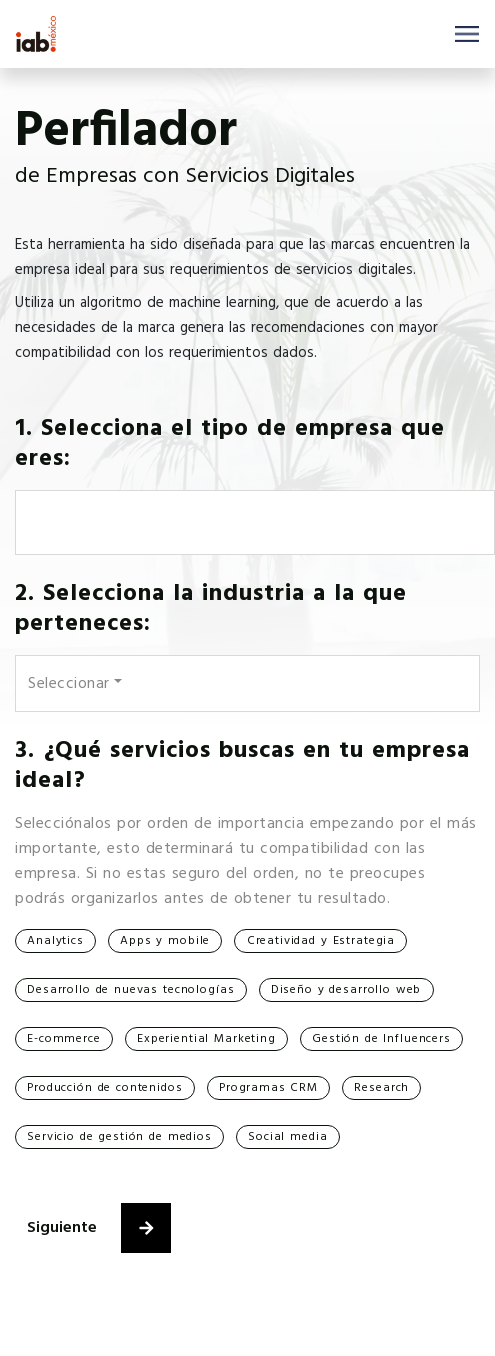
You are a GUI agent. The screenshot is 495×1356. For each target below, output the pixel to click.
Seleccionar (69, 684)
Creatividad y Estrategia (321, 941)
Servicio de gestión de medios (119, 1137)
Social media (287, 1137)
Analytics (55, 941)
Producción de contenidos (104, 1088)
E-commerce (64, 1039)
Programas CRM (268, 1088)
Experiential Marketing (206, 1039)
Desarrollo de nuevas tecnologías (130, 990)
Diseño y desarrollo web (346, 990)
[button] (146, 1228)
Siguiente (99, 1228)
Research (381, 1088)
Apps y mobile (165, 941)
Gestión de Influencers (381, 1039)
